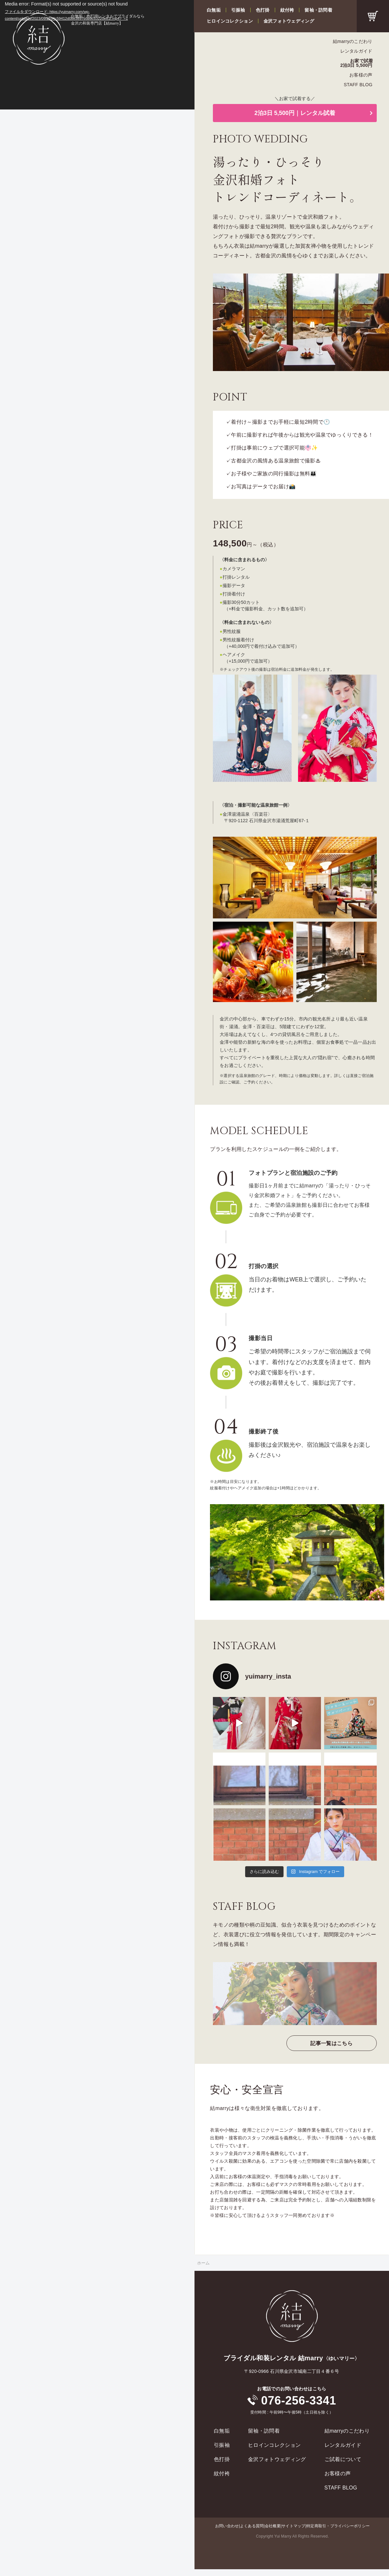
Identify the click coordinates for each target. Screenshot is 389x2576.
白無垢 (214, 10)
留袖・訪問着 (318, 10)
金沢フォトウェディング (289, 21)
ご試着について (342, 2459)
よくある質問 (252, 2525)
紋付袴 (287, 10)
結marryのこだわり (353, 41)
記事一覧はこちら (331, 2043)
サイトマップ (293, 2525)
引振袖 (238, 10)
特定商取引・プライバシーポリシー (338, 2525)
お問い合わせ (227, 2525)
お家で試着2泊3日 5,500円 (356, 63)
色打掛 (263, 10)
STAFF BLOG (358, 84)
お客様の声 (360, 75)
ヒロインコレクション (230, 21)
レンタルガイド (356, 51)
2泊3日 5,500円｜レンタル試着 (294, 113)
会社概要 (273, 2525)
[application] (97, 54)
